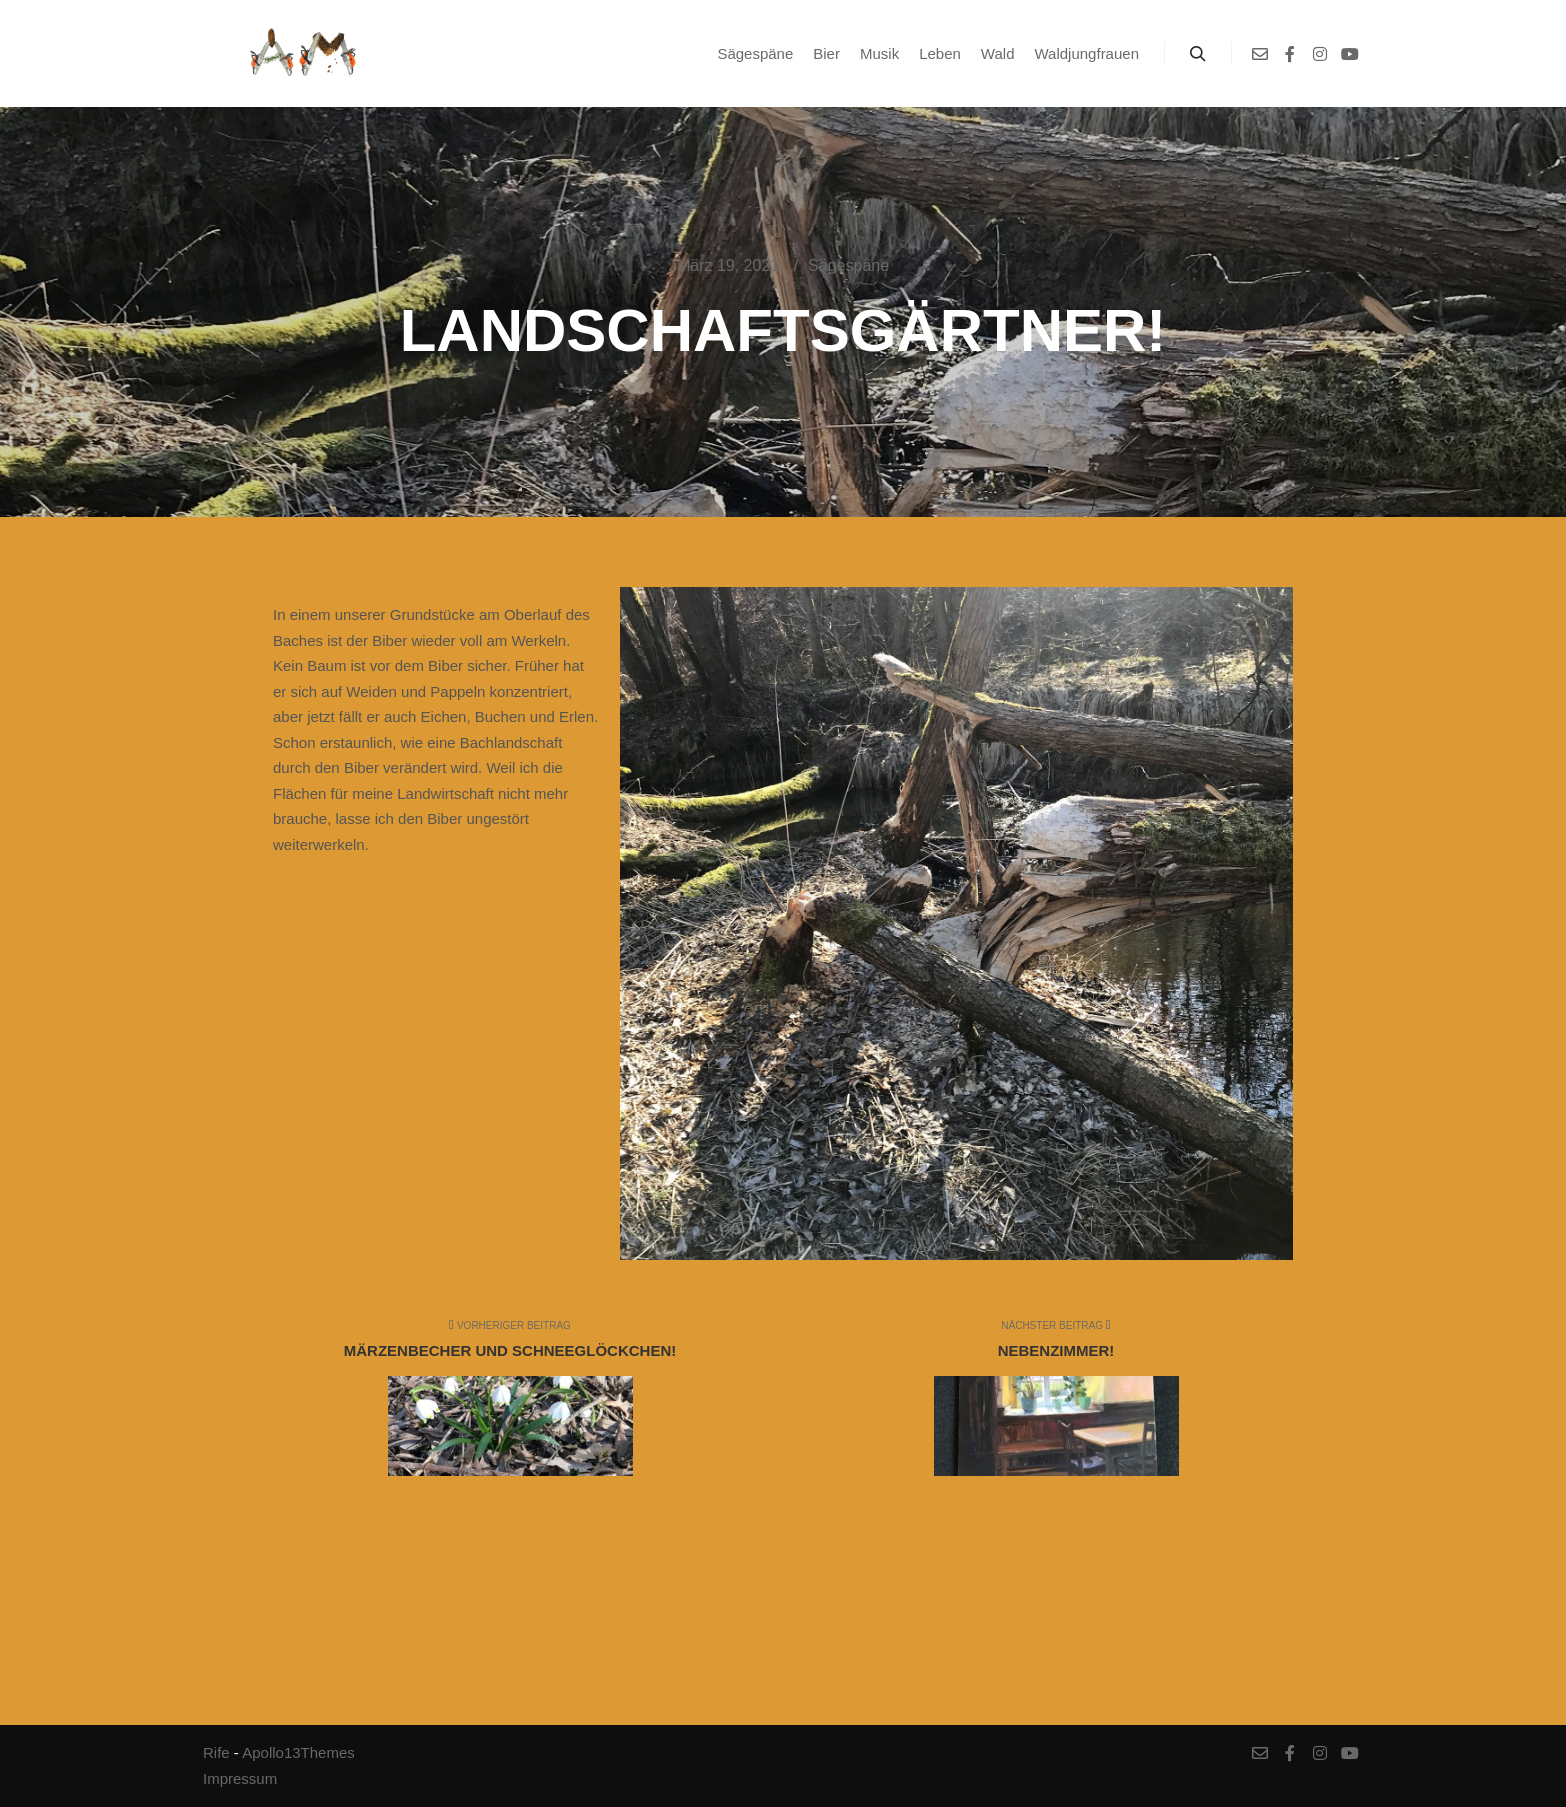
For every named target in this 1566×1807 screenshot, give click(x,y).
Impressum (240, 1778)
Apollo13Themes (298, 1752)
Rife (216, 1752)
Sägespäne (848, 265)
